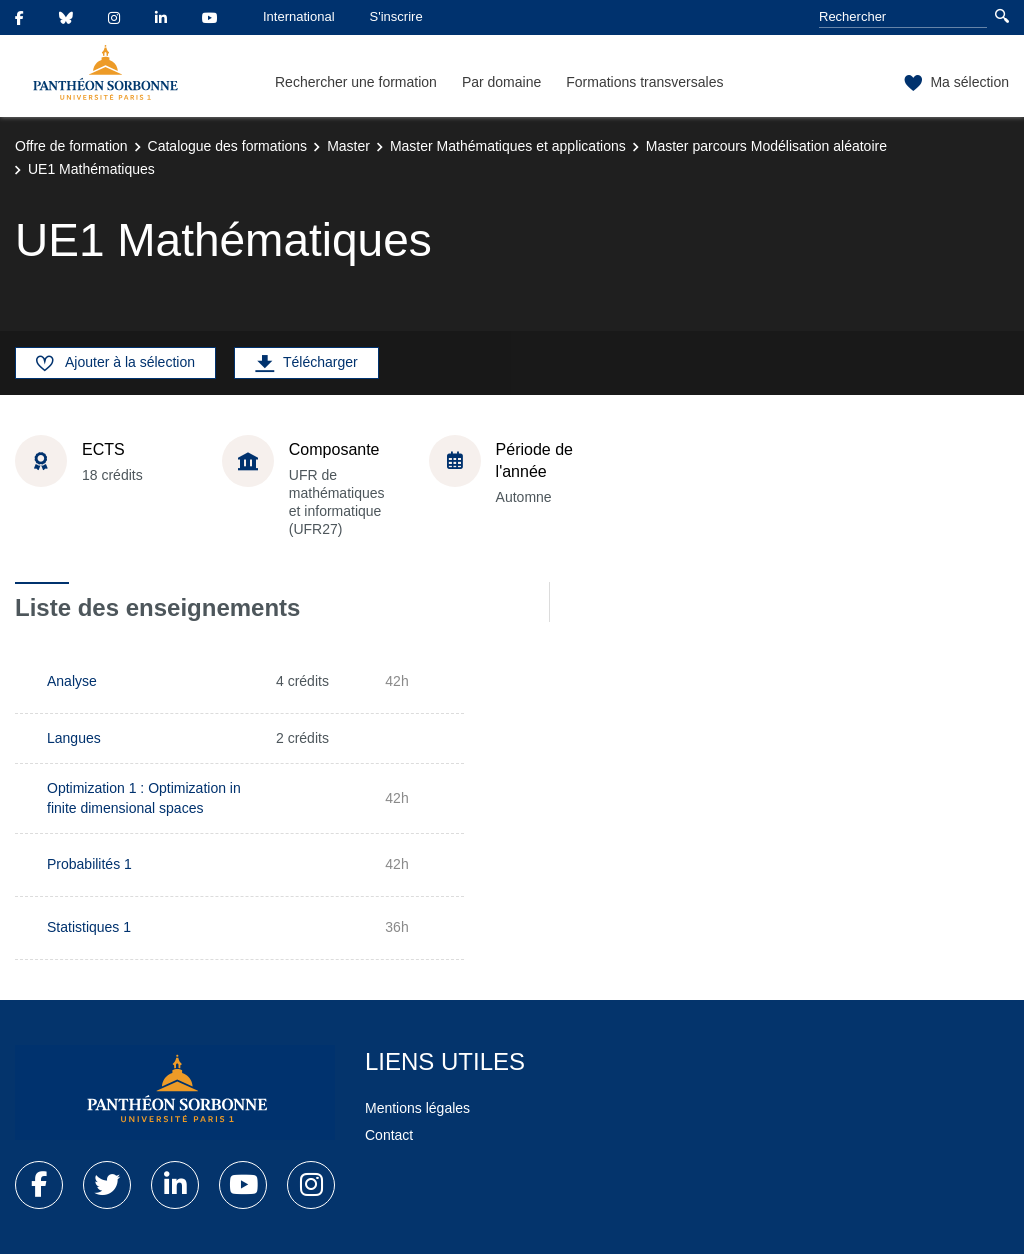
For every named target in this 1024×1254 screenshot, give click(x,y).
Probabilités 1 (89, 864)
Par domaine (501, 82)
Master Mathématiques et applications (508, 146)
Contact (389, 1135)
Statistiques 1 (89, 927)
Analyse (72, 681)
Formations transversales (644, 82)
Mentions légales (417, 1108)
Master (348, 146)
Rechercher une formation (356, 82)
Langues (74, 738)
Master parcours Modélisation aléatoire (766, 146)
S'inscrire (396, 16)
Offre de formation (71, 146)
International (299, 16)
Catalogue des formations (228, 146)
